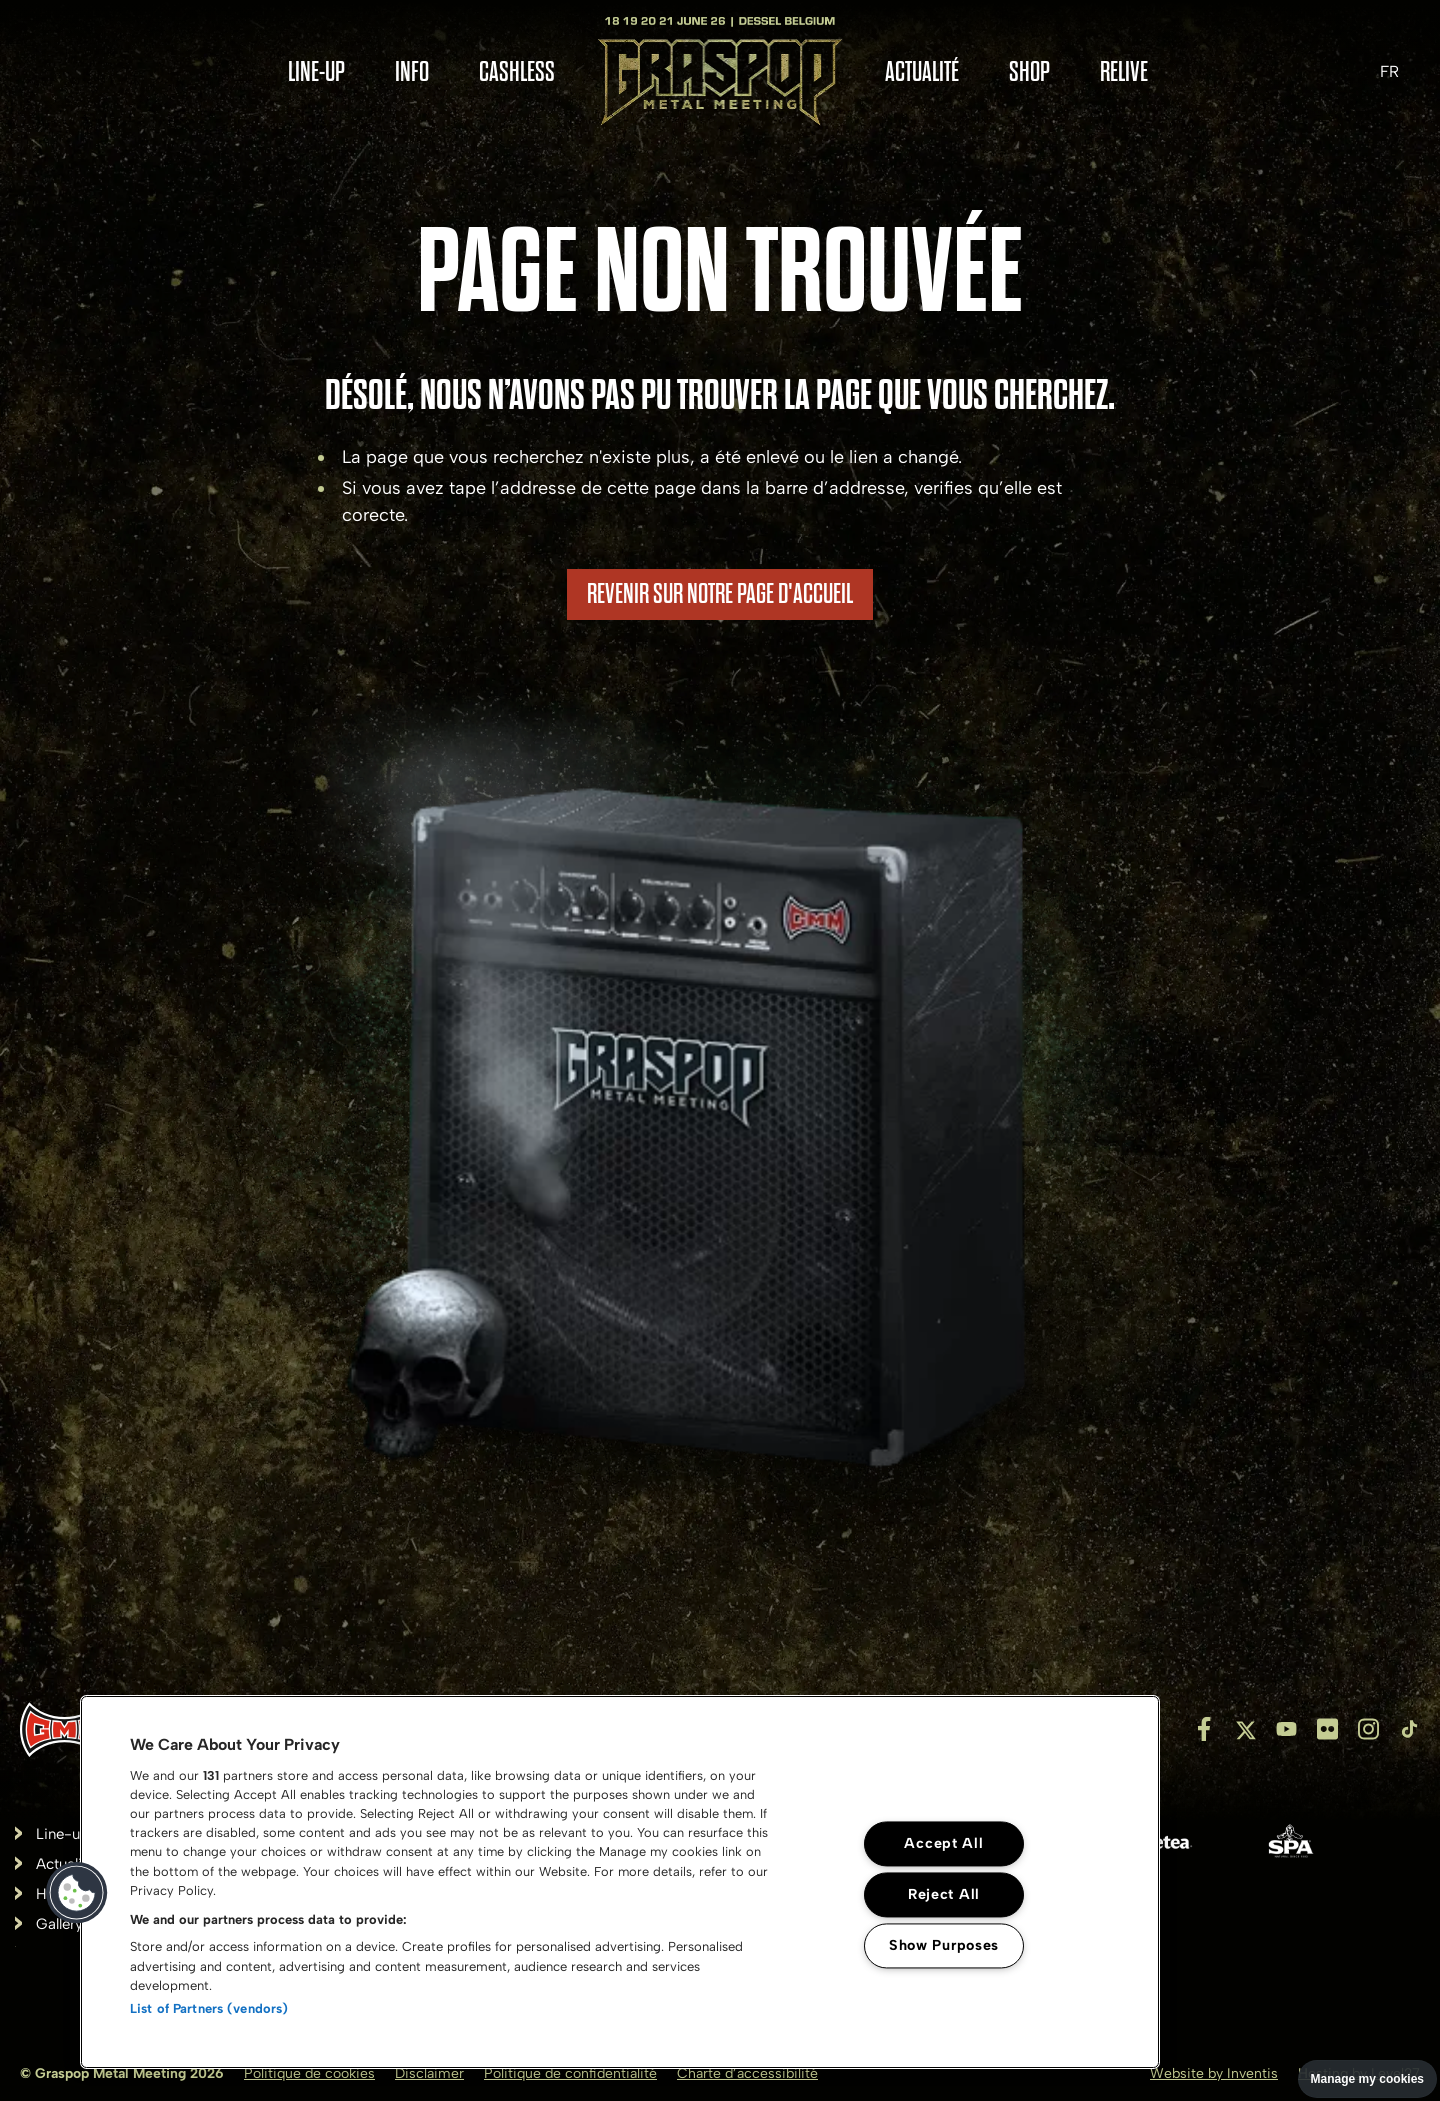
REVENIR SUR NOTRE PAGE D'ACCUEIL (720, 594)
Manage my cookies (1367, 2079)
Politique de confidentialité (570, 2073)
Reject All (944, 1894)
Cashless (517, 72)
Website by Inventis (1214, 2073)
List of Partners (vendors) (209, 2008)
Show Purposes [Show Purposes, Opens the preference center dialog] (944, 1945)
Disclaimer (429, 2073)
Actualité (922, 72)
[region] (620, 1882)
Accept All (943, 1843)
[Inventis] (64, 1729)
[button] (77, 1893)
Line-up (316, 72)
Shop (1029, 72)
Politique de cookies (309, 2073)
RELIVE (1124, 72)
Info (412, 72)
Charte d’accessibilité (747, 2073)
